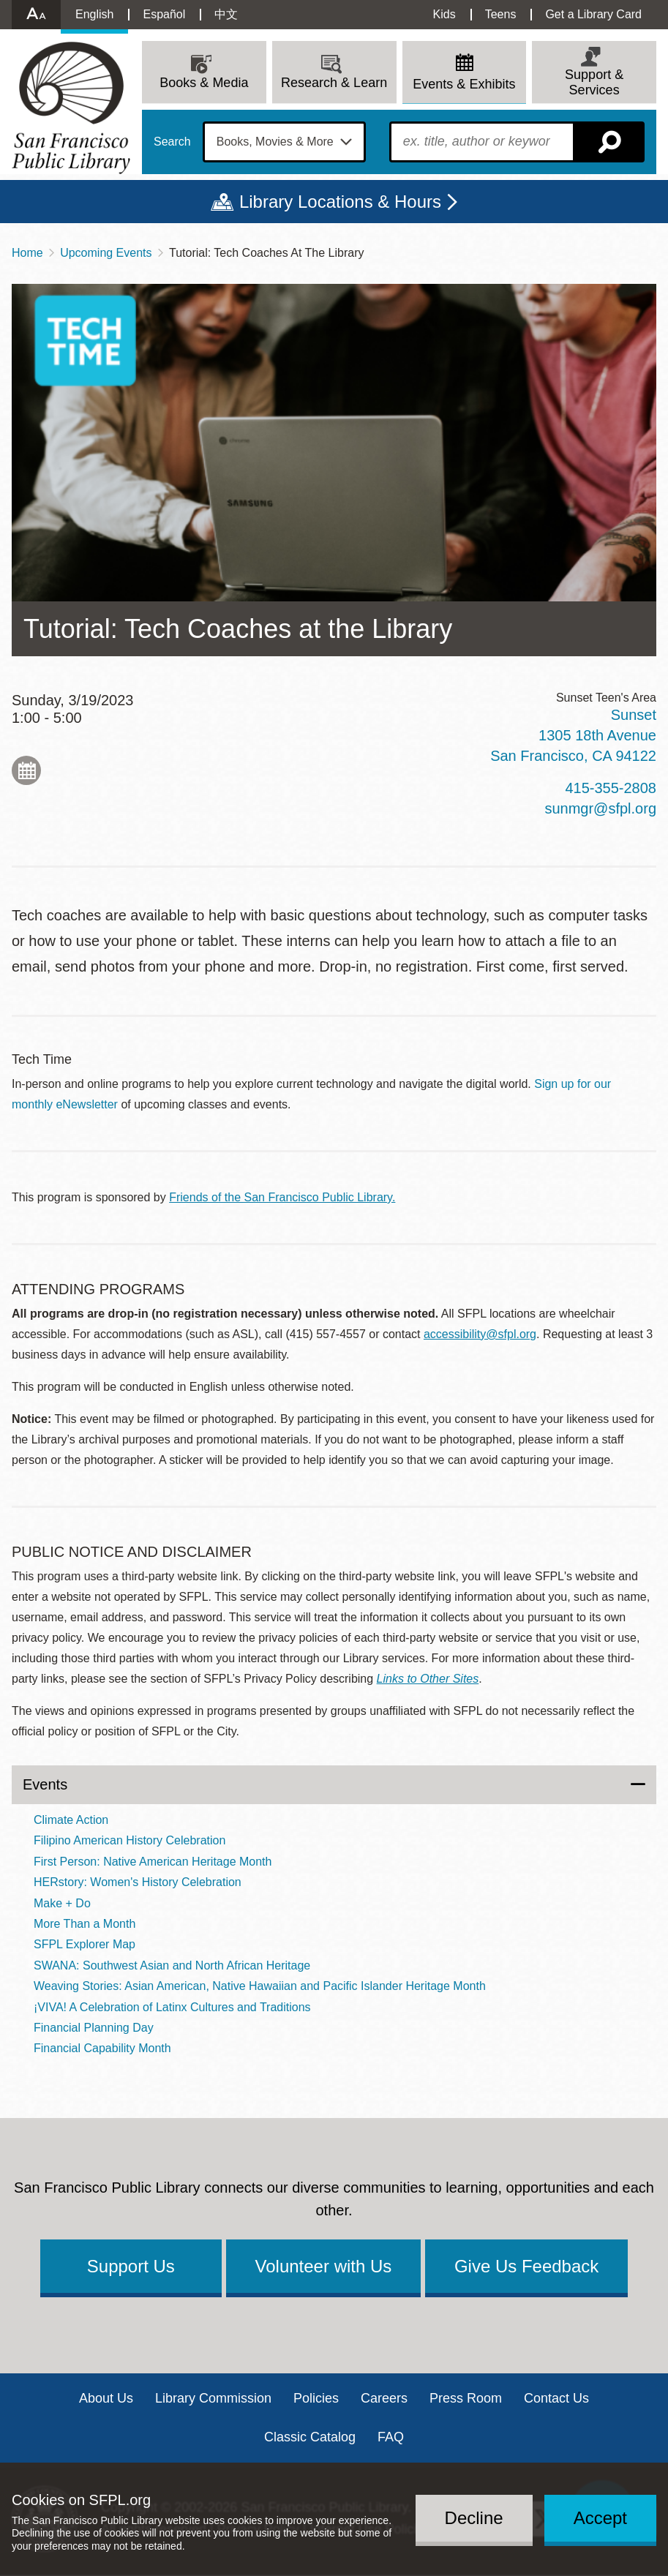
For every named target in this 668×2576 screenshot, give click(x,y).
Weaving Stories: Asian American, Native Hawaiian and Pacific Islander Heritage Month (260, 1986)
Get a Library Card (593, 14)
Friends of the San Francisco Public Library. (282, 1197)
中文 (226, 14)
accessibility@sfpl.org (480, 1334)
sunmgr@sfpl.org (600, 808)
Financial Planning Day (94, 2027)
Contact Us (556, 2398)
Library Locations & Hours (340, 201)
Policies (316, 2398)
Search (172, 142)
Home (27, 253)
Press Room (465, 2398)
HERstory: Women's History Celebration (137, 1882)
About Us (106, 2398)
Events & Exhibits (464, 84)
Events (45, 1784)
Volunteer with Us (323, 2266)
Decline (474, 2518)
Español (164, 14)
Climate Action (71, 1820)
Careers (384, 2398)
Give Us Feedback (526, 2266)
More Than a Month (84, 1924)
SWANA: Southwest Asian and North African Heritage (172, 1965)
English (94, 14)
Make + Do (62, 1903)
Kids (444, 14)
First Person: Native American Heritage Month (152, 1861)
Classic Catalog (310, 2437)
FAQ (391, 2437)
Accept (600, 2518)
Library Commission (213, 2398)
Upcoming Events (105, 253)
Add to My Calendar (26, 770)
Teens (501, 14)
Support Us (131, 2266)
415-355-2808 (610, 788)
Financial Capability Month (102, 2048)
